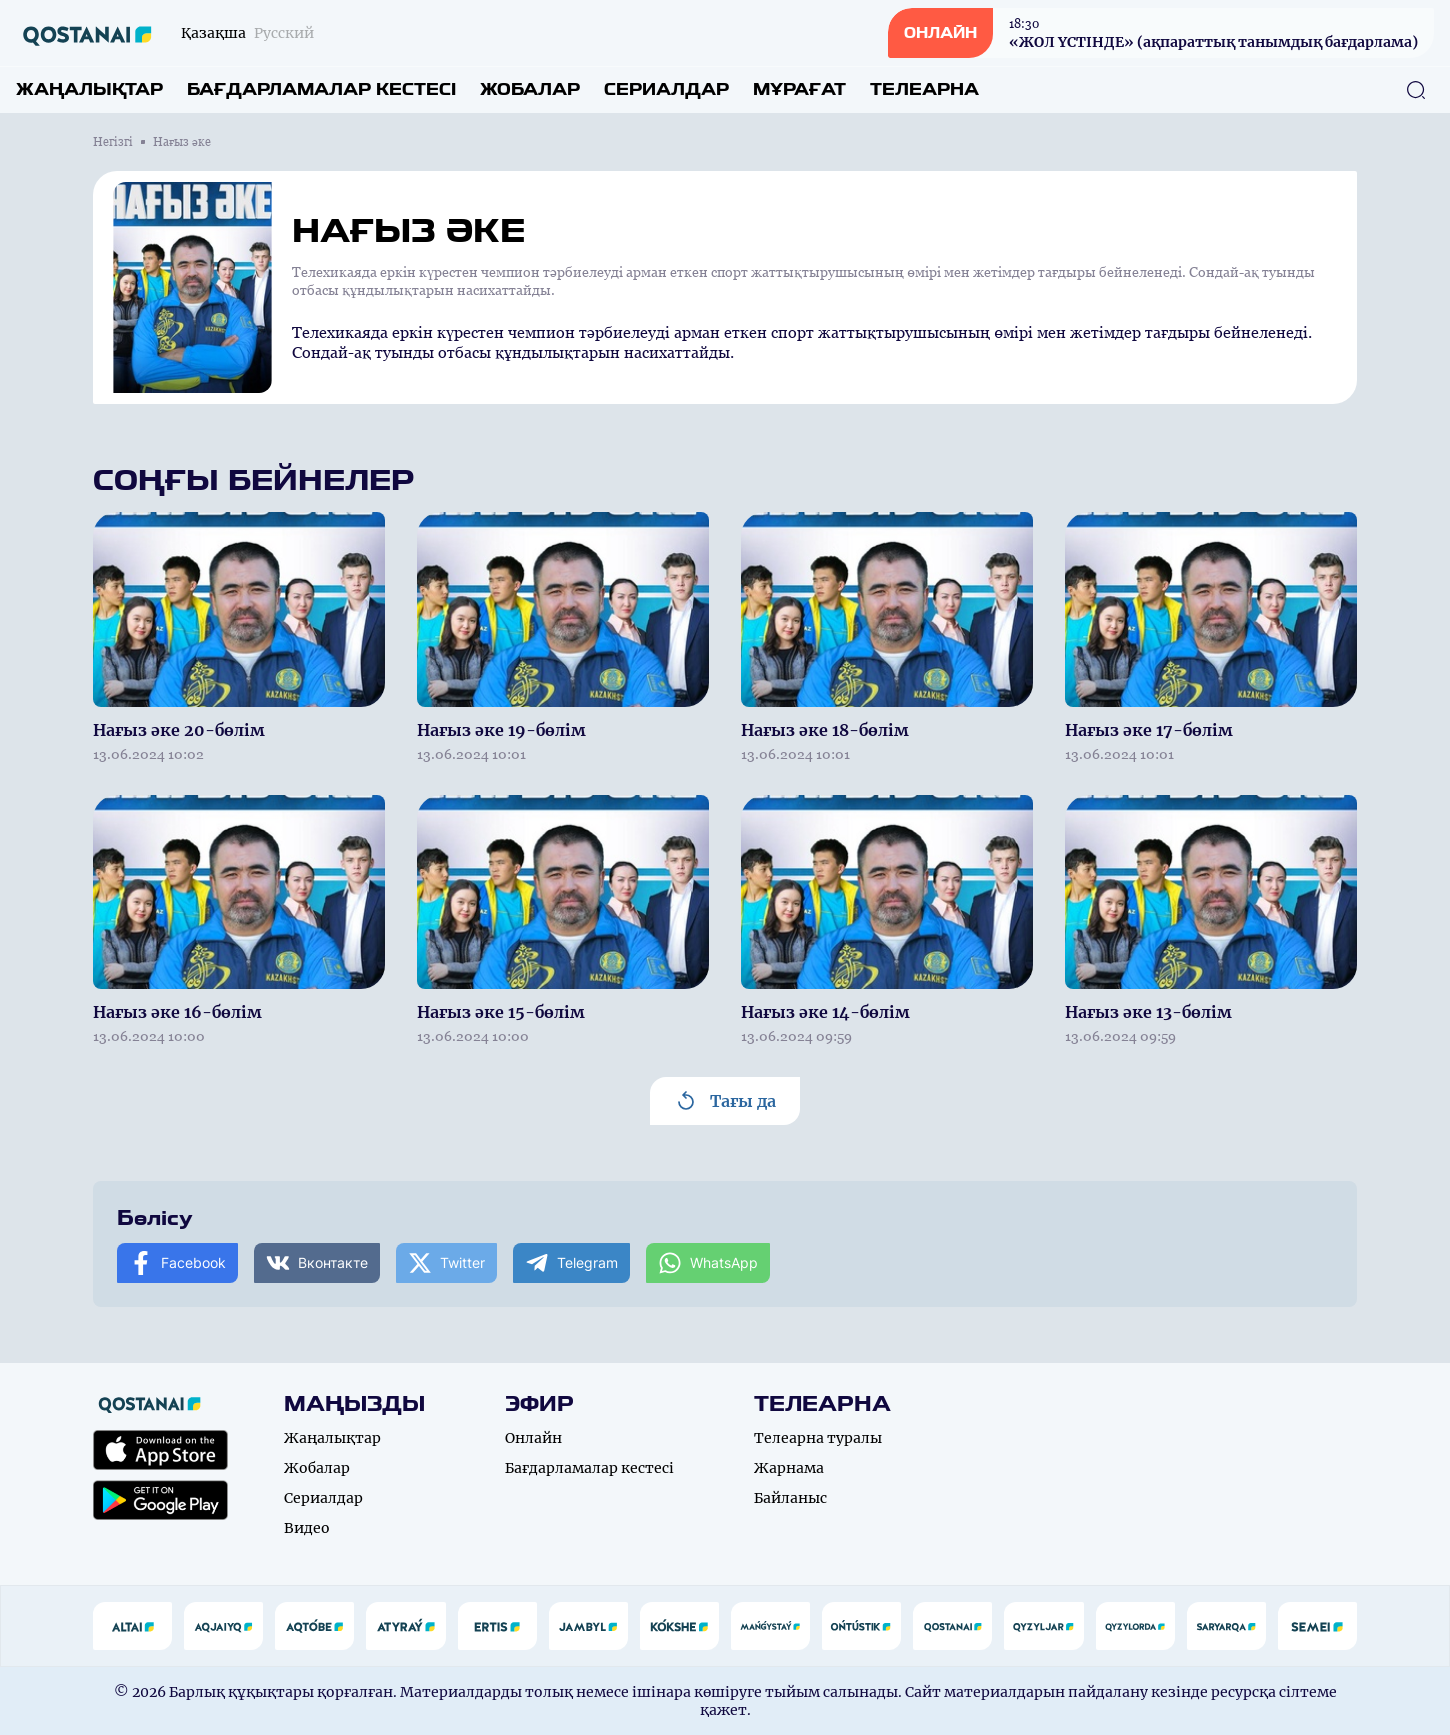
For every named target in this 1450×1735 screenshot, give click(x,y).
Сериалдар (666, 89)
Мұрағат (799, 89)
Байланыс (790, 1498)
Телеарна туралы (818, 1438)
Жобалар (530, 89)
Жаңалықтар (89, 89)
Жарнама (789, 1468)
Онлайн (533, 1438)
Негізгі (113, 142)
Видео (307, 1528)
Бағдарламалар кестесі (321, 89)
